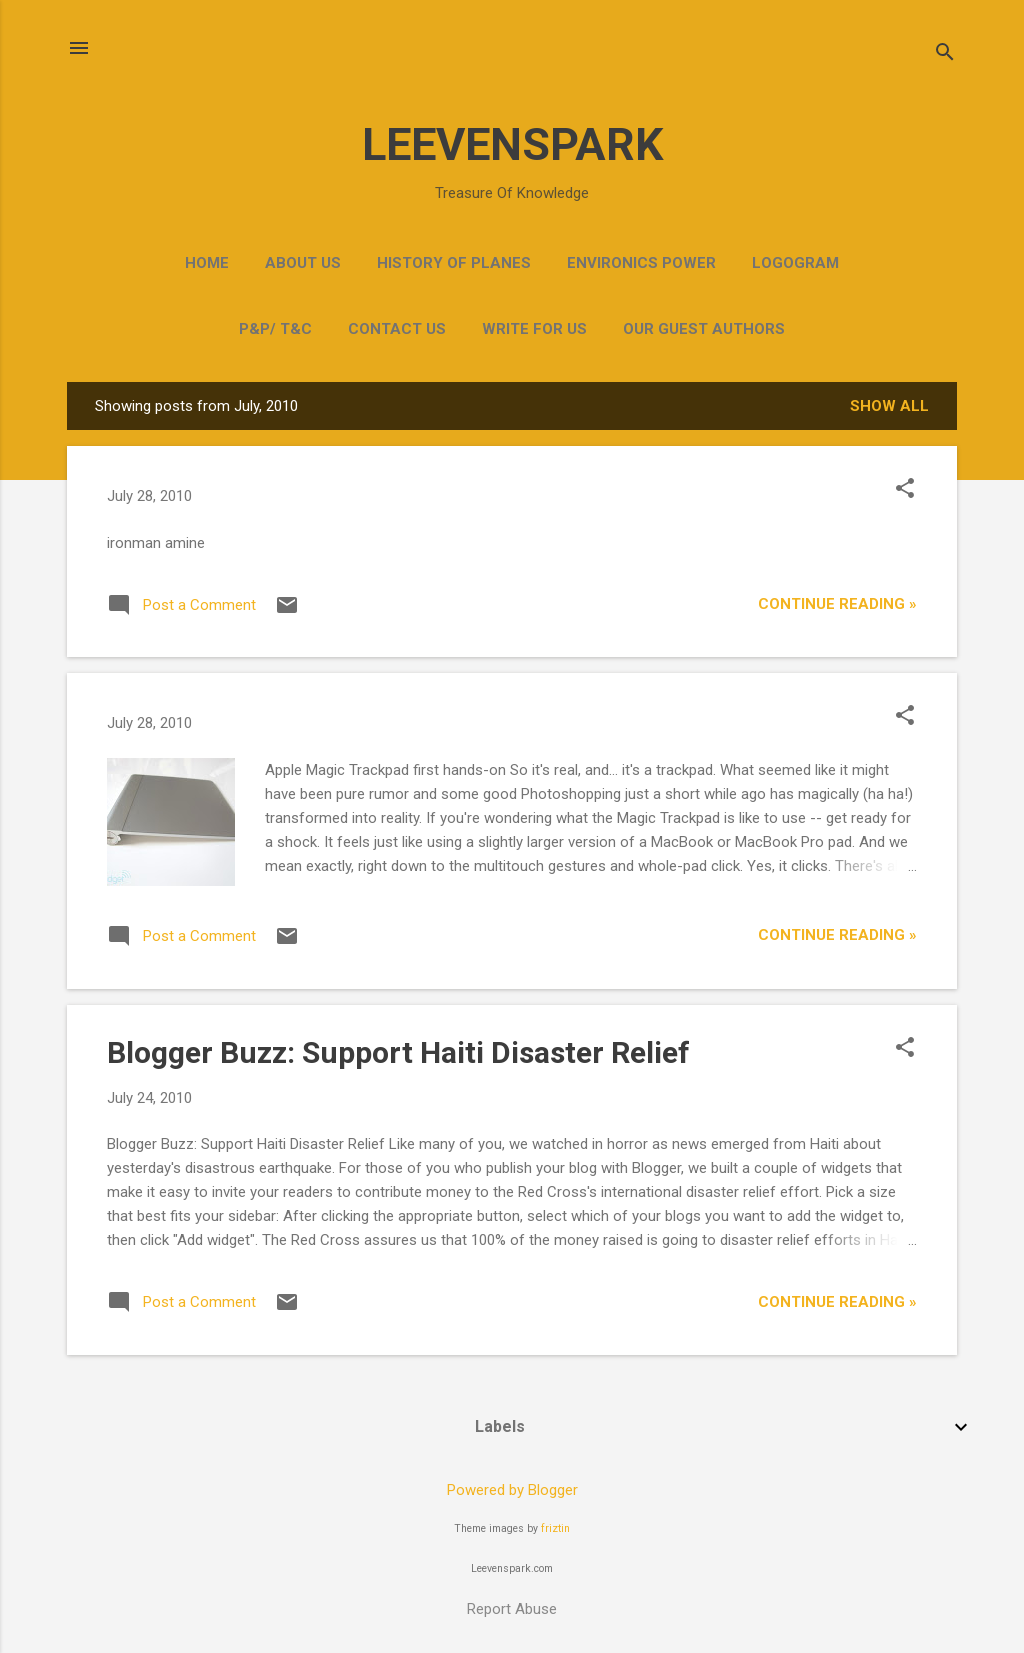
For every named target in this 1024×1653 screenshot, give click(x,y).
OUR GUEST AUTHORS (704, 329)
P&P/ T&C (275, 329)
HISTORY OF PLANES (454, 263)
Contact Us (397, 329)
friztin (555, 1528)
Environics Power (641, 263)
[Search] (945, 54)
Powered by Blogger (512, 1490)
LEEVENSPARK (512, 144)
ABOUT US (303, 263)
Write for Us (534, 329)
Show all (889, 406)
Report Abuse (512, 1609)
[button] (905, 490)
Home (207, 263)
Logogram (795, 263)
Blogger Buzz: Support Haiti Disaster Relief (398, 1052)
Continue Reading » (837, 604)
